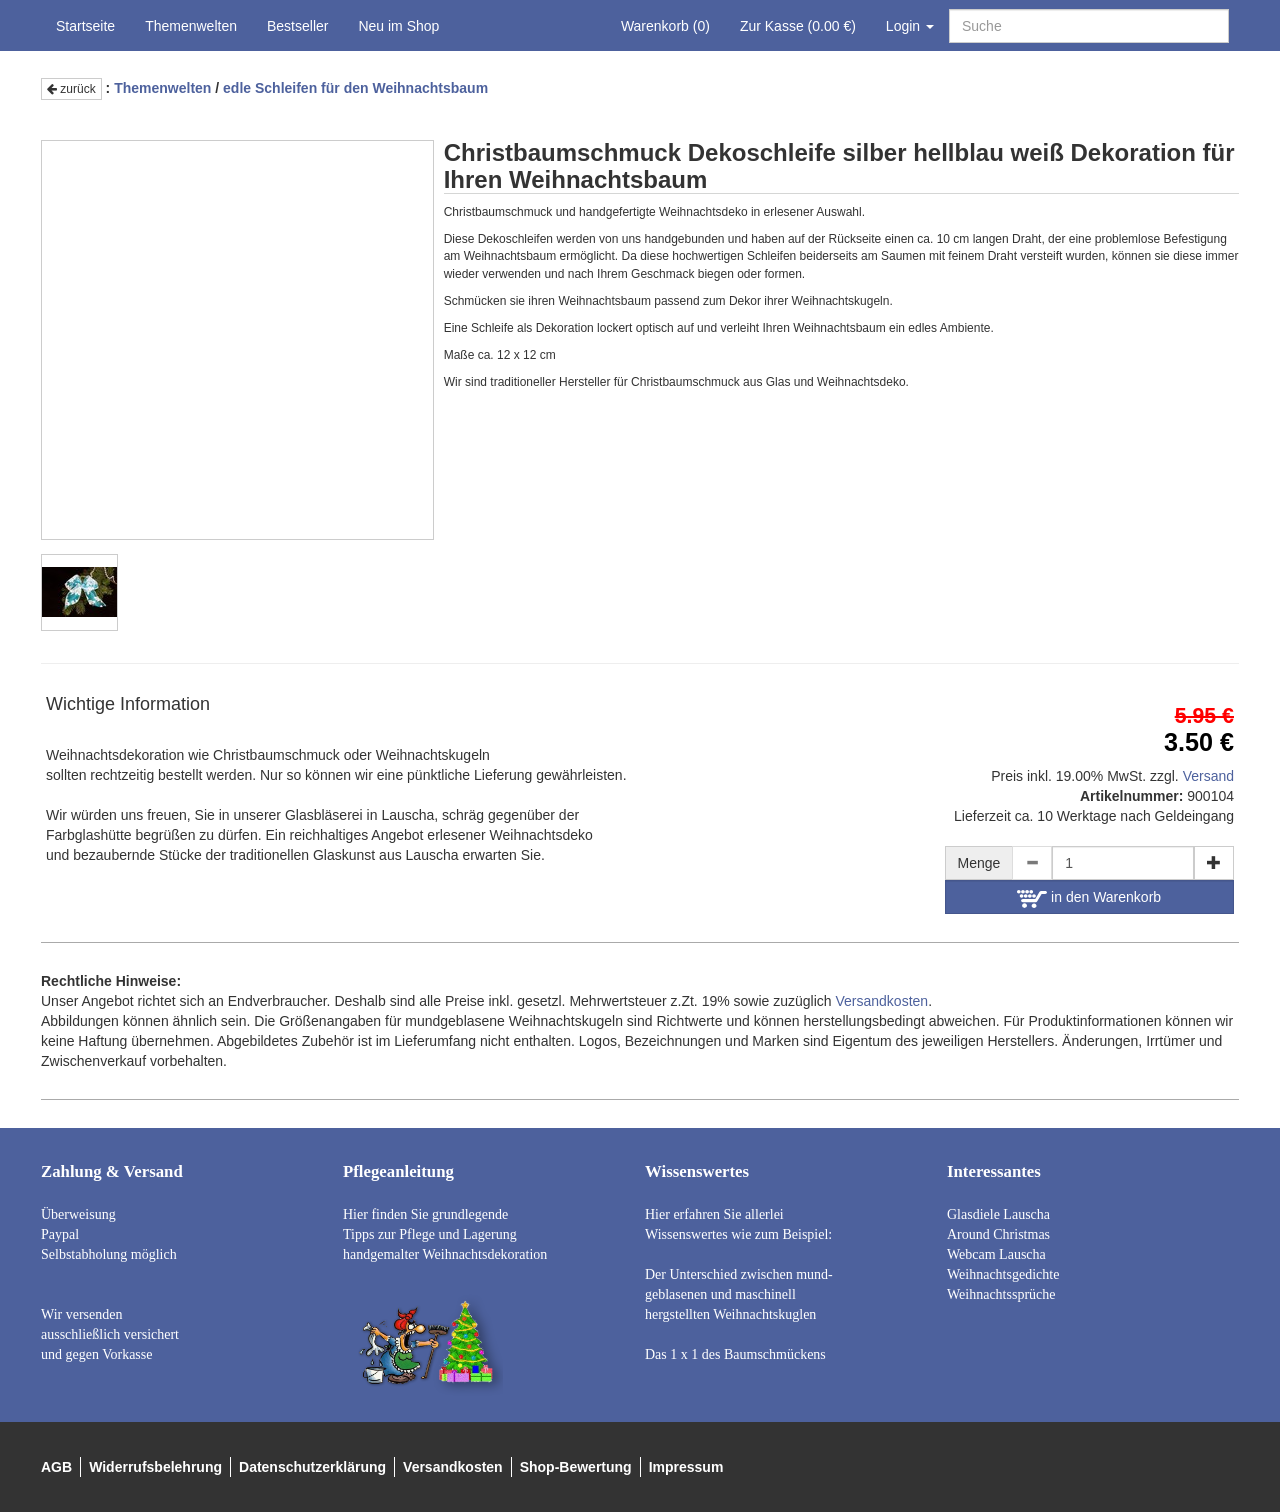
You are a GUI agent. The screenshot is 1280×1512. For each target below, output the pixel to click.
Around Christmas (998, 1234)
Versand (1208, 776)
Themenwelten (191, 26)
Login (910, 26)
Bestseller (297, 26)
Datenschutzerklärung (312, 1467)
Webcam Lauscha (996, 1254)
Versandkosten (882, 1001)
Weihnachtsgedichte (1003, 1274)
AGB (56, 1467)
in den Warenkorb (1089, 898)
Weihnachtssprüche (1001, 1294)
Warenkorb (665, 26)
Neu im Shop (398, 26)
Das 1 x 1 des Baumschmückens (735, 1354)
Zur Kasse (798, 26)
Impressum (686, 1467)
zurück (71, 89)
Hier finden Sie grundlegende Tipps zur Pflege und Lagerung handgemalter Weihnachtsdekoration (445, 1234)
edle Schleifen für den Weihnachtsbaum (355, 88)
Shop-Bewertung (576, 1467)
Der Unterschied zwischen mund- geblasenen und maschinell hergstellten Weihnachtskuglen (739, 1294)
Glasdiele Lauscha (998, 1214)
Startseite (85, 26)
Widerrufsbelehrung (155, 1467)
